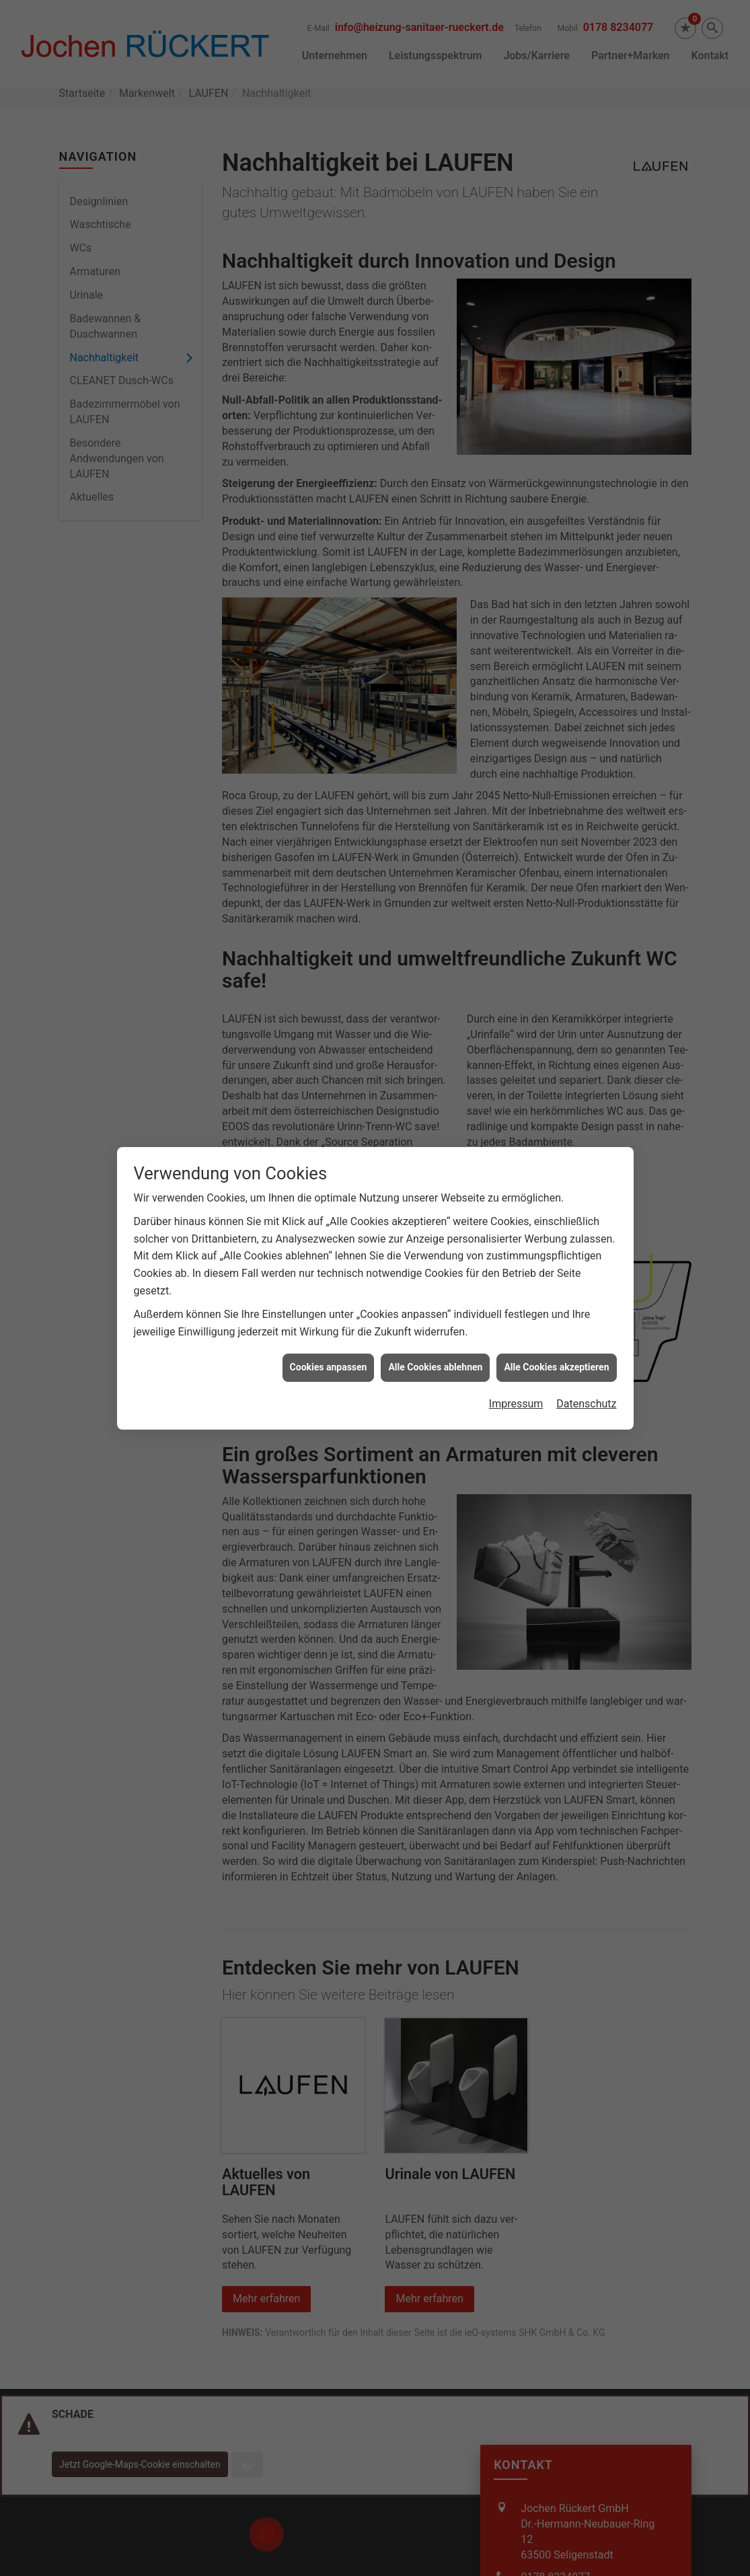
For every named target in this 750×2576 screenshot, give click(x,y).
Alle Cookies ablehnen (435, 1339)
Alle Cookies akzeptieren (556, 1339)
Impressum (516, 1376)
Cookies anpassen (328, 1339)
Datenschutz (586, 1376)
